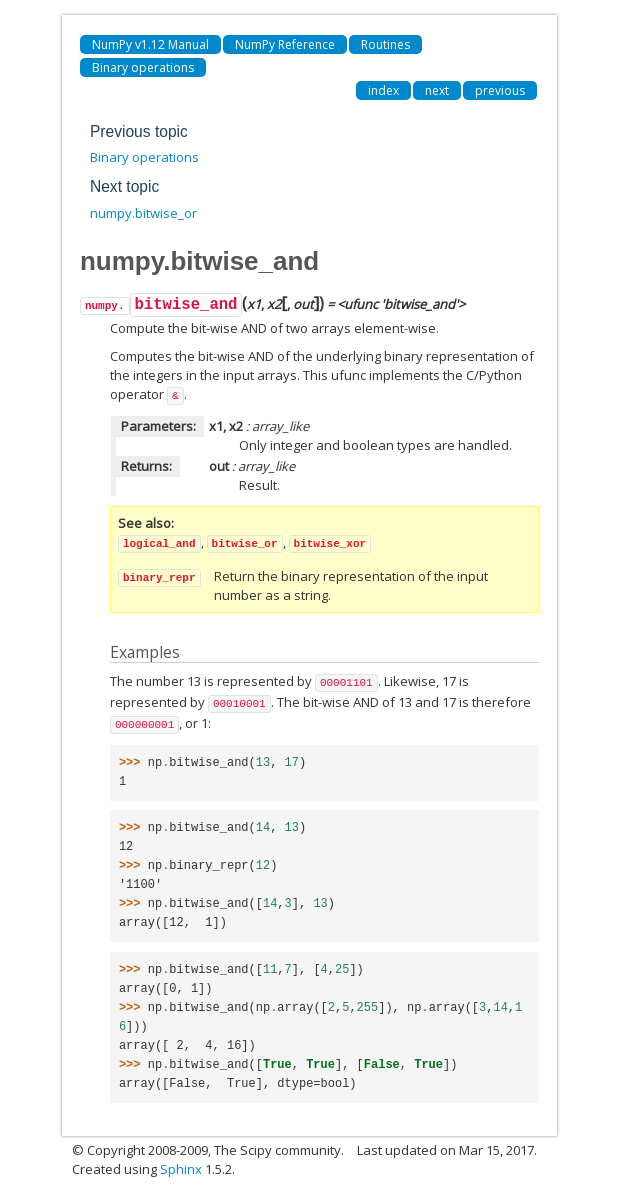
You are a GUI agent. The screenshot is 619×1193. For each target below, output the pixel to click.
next (437, 90)
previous (500, 90)
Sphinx (181, 1169)
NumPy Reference (285, 44)
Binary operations (143, 67)
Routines (385, 44)
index (383, 90)
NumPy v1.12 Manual (150, 44)
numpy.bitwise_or (143, 213)
